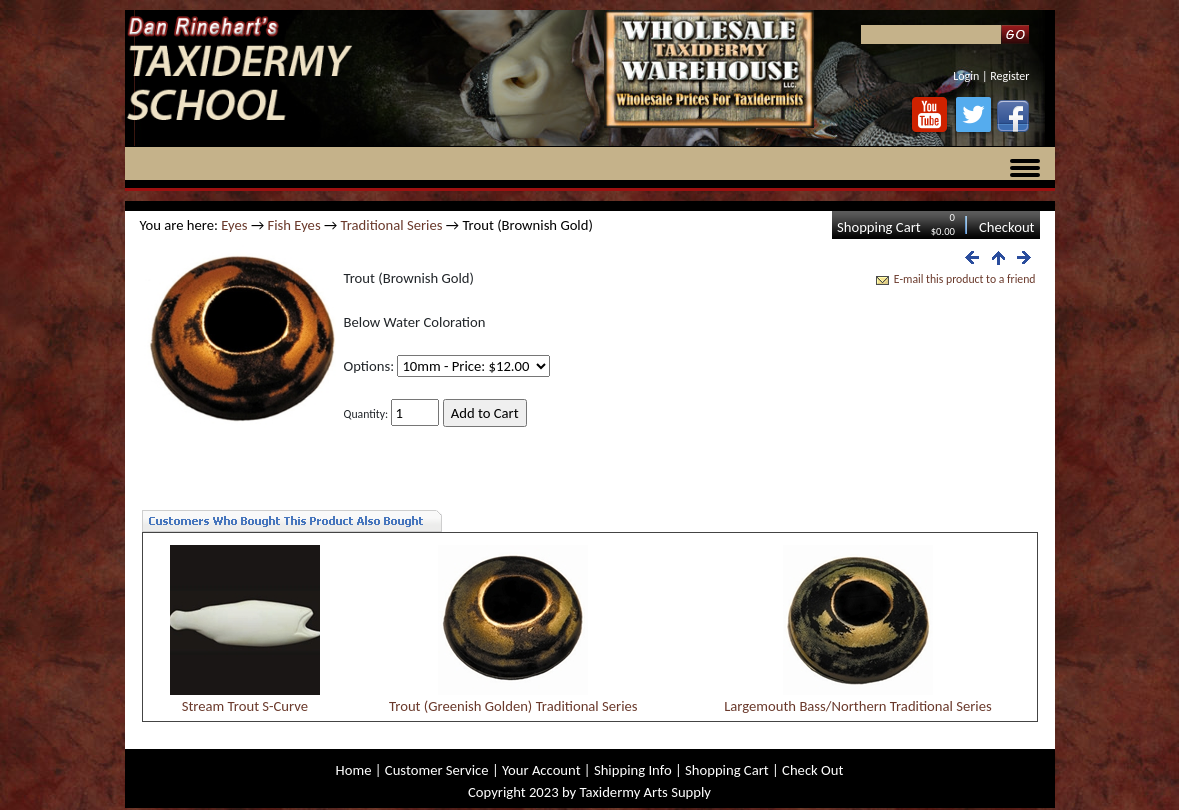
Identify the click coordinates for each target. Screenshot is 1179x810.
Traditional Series (392, 225)
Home (354, 770)
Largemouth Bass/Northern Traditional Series (858, 706)
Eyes (234, 225)
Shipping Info (633, 770)
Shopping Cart (879, 227)
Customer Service (437, 770)
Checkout (1007, 227)
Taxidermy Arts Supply (645, 792)
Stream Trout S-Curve (245, 706)
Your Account (541, 770)
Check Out (812, 770)
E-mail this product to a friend (965, 279)
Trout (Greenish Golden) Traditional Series (513, 706)
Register (1009, 76)
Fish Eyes (293, 225)
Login (966, 76)
